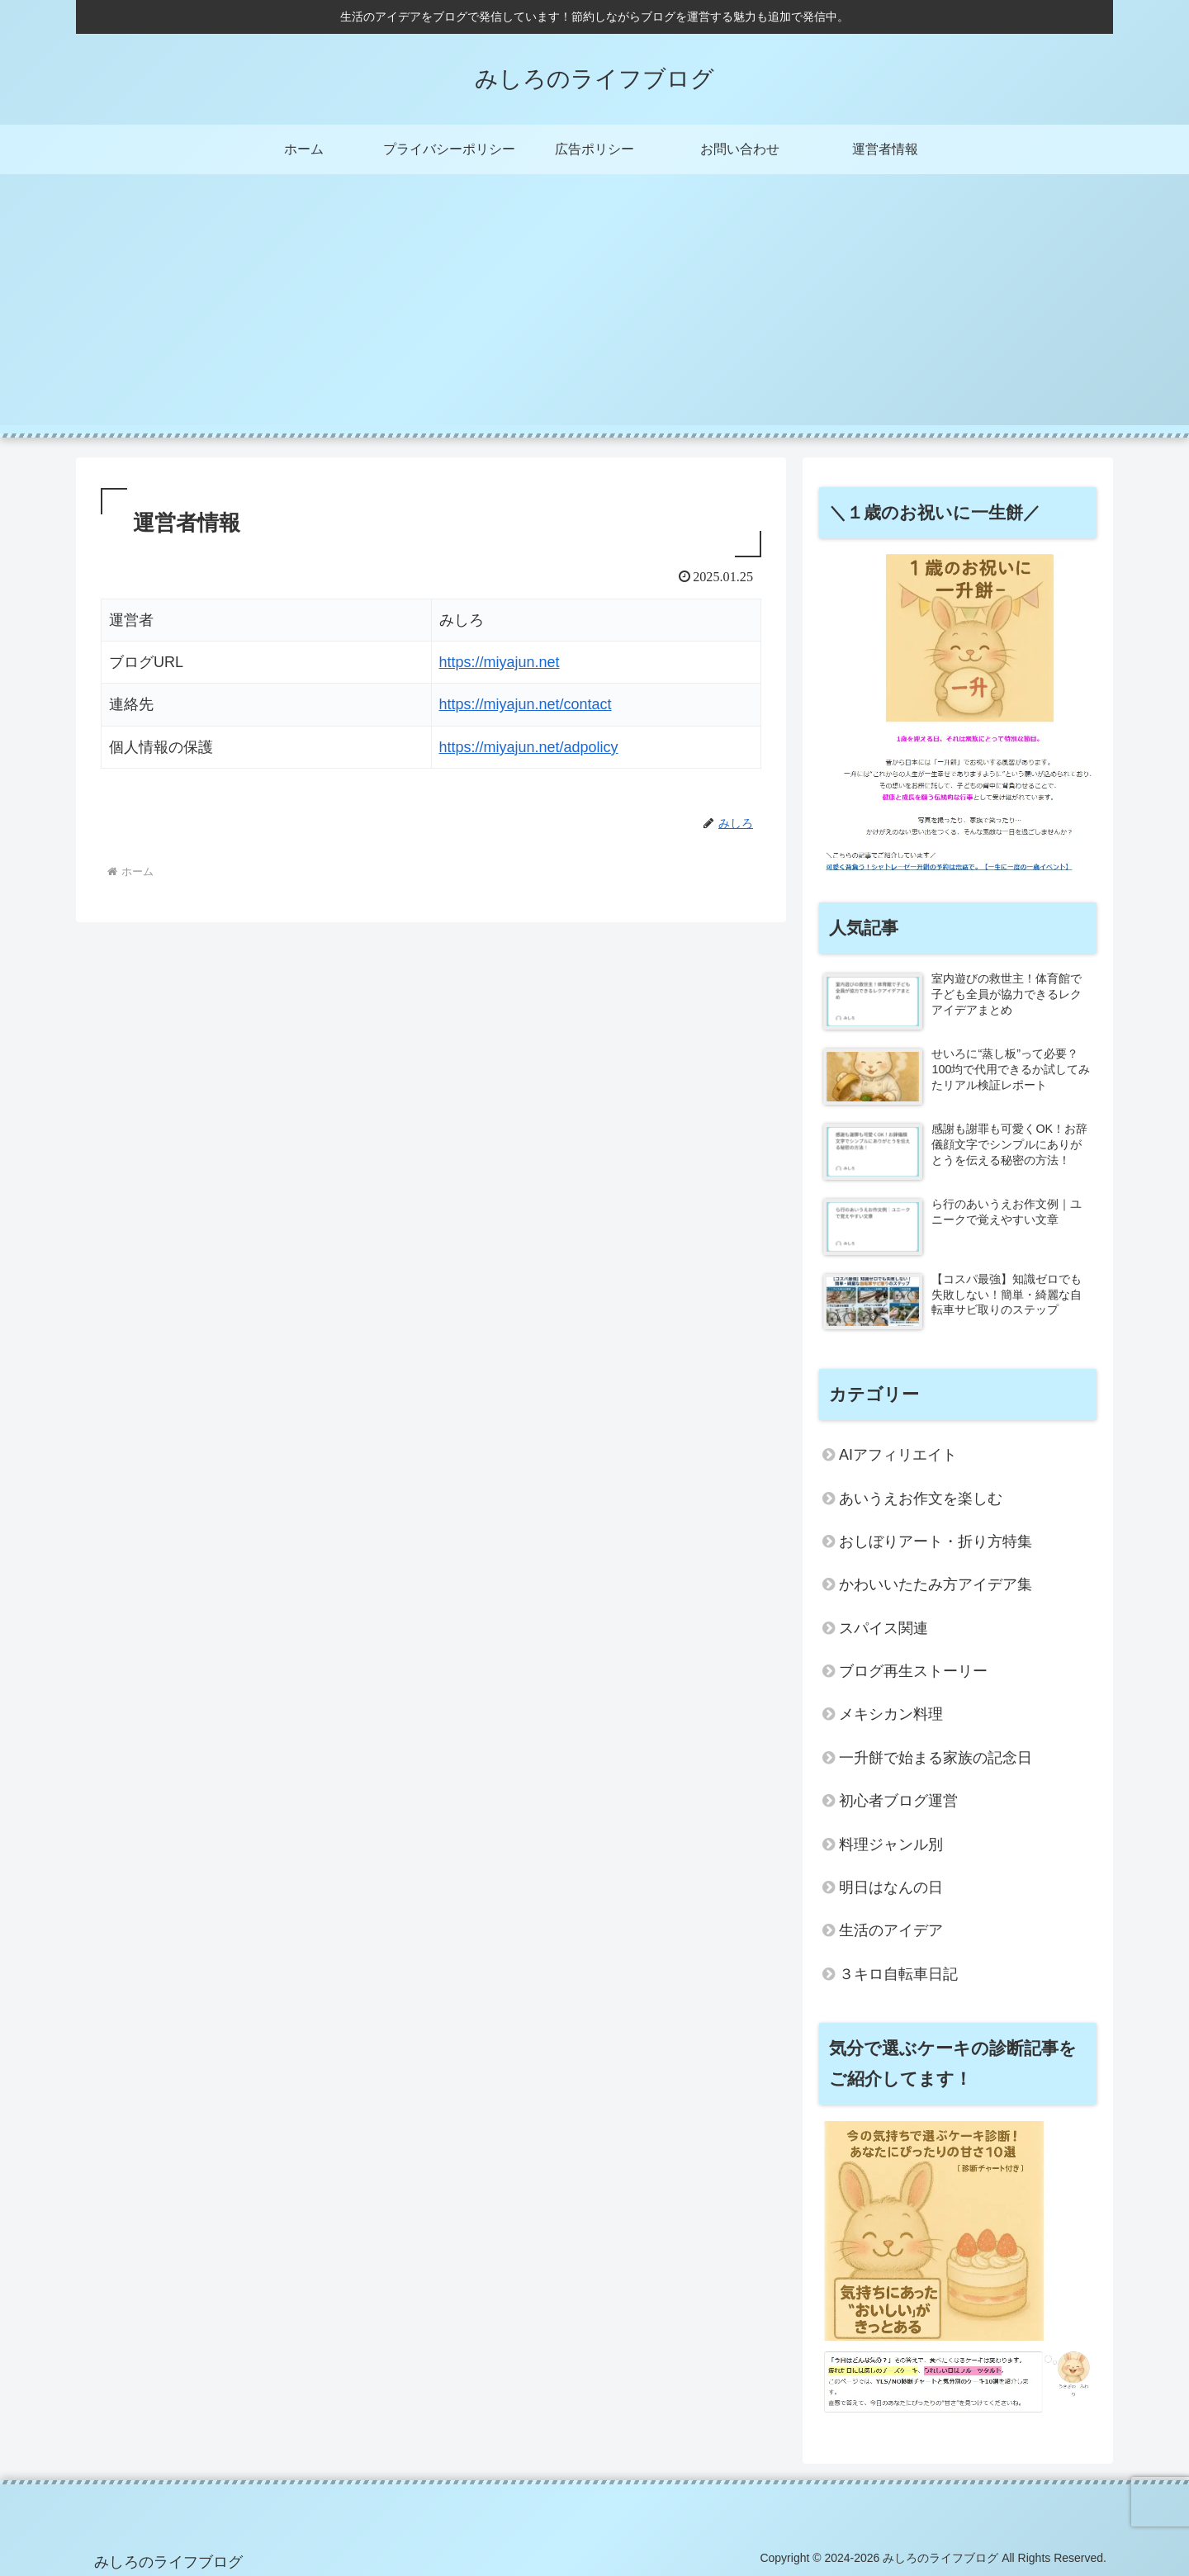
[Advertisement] (594, 309)
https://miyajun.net (499, 662)
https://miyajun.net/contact (525, 704)
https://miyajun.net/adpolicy (528, 747)
